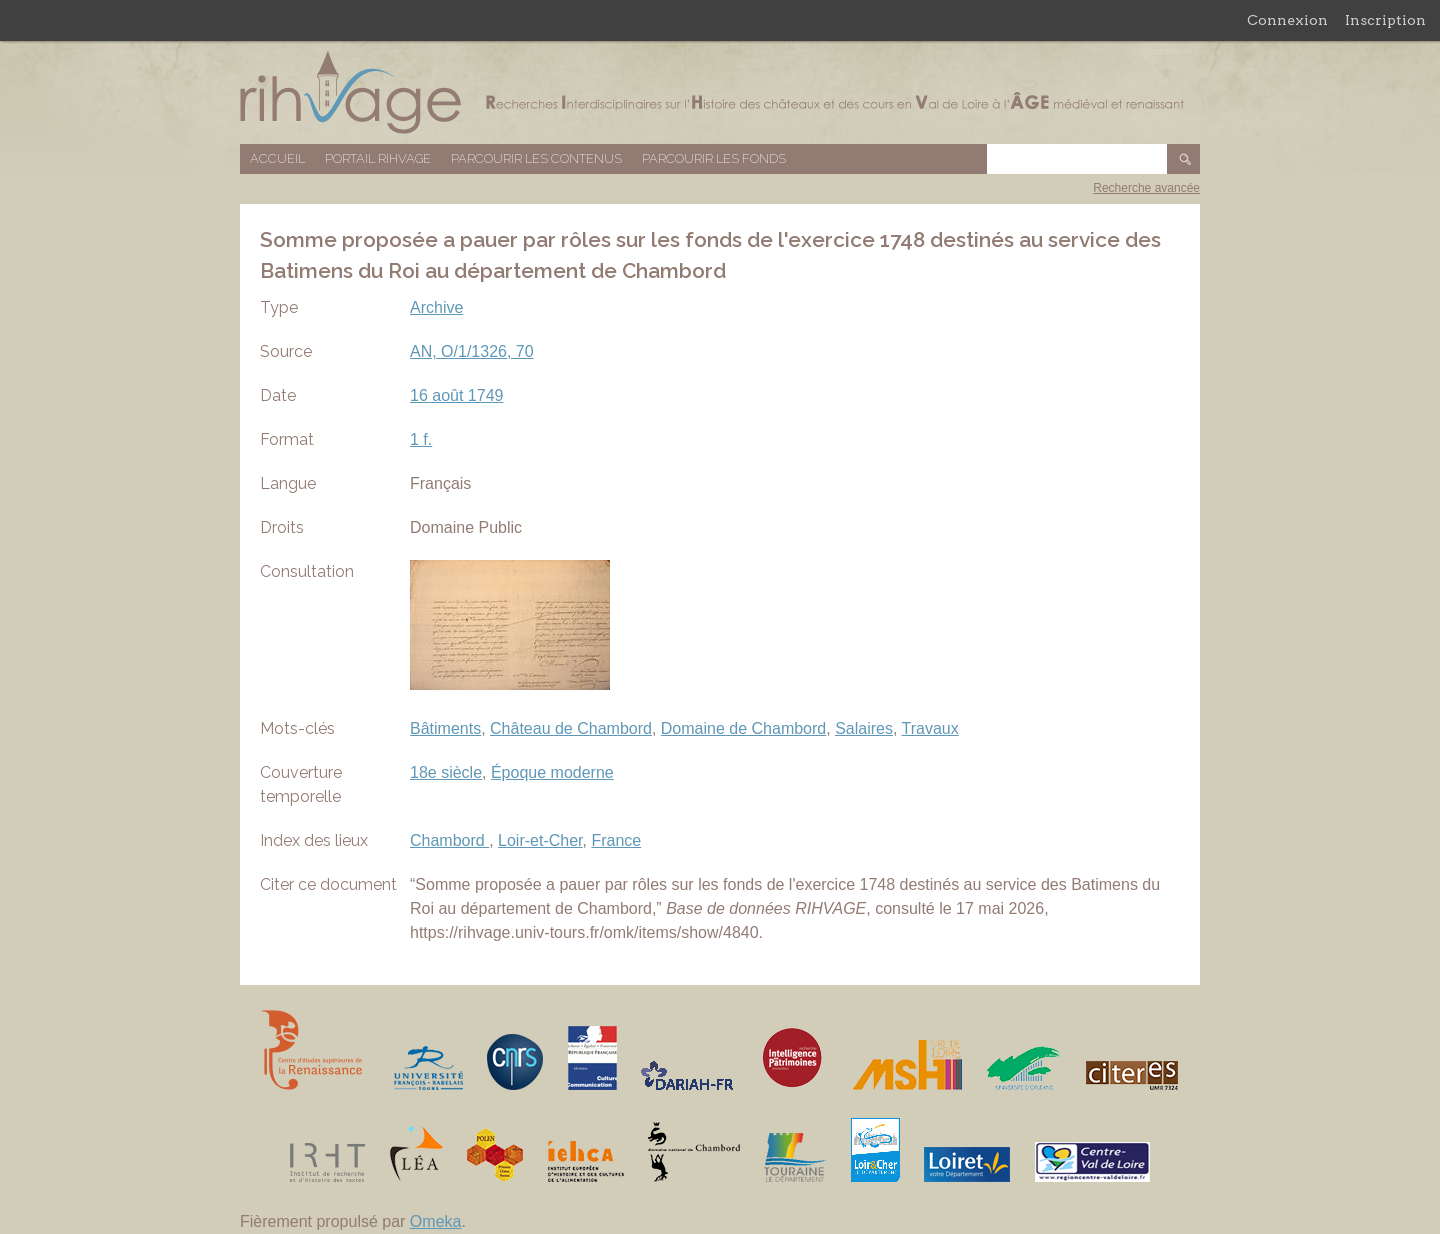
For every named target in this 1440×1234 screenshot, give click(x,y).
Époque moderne (552, 772)
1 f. (421, 439)
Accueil (277, 158)
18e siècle (446, 772)
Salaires (864, 728)
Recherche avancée (1146, 188)
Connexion (1287, 20)
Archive (436, 307)
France (616, 840)
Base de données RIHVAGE (720, 92)
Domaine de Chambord (743, 728)
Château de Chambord (571, 728)
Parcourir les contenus (536, 158)
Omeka (436, 1221)
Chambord (449, 840)
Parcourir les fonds (714, 158)
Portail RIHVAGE (378, 158)
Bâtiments (445, 728)
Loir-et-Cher (540, 840)
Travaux (930, 728)
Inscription (1385, 20)
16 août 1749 (456, 395)
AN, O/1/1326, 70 (472, 351)
